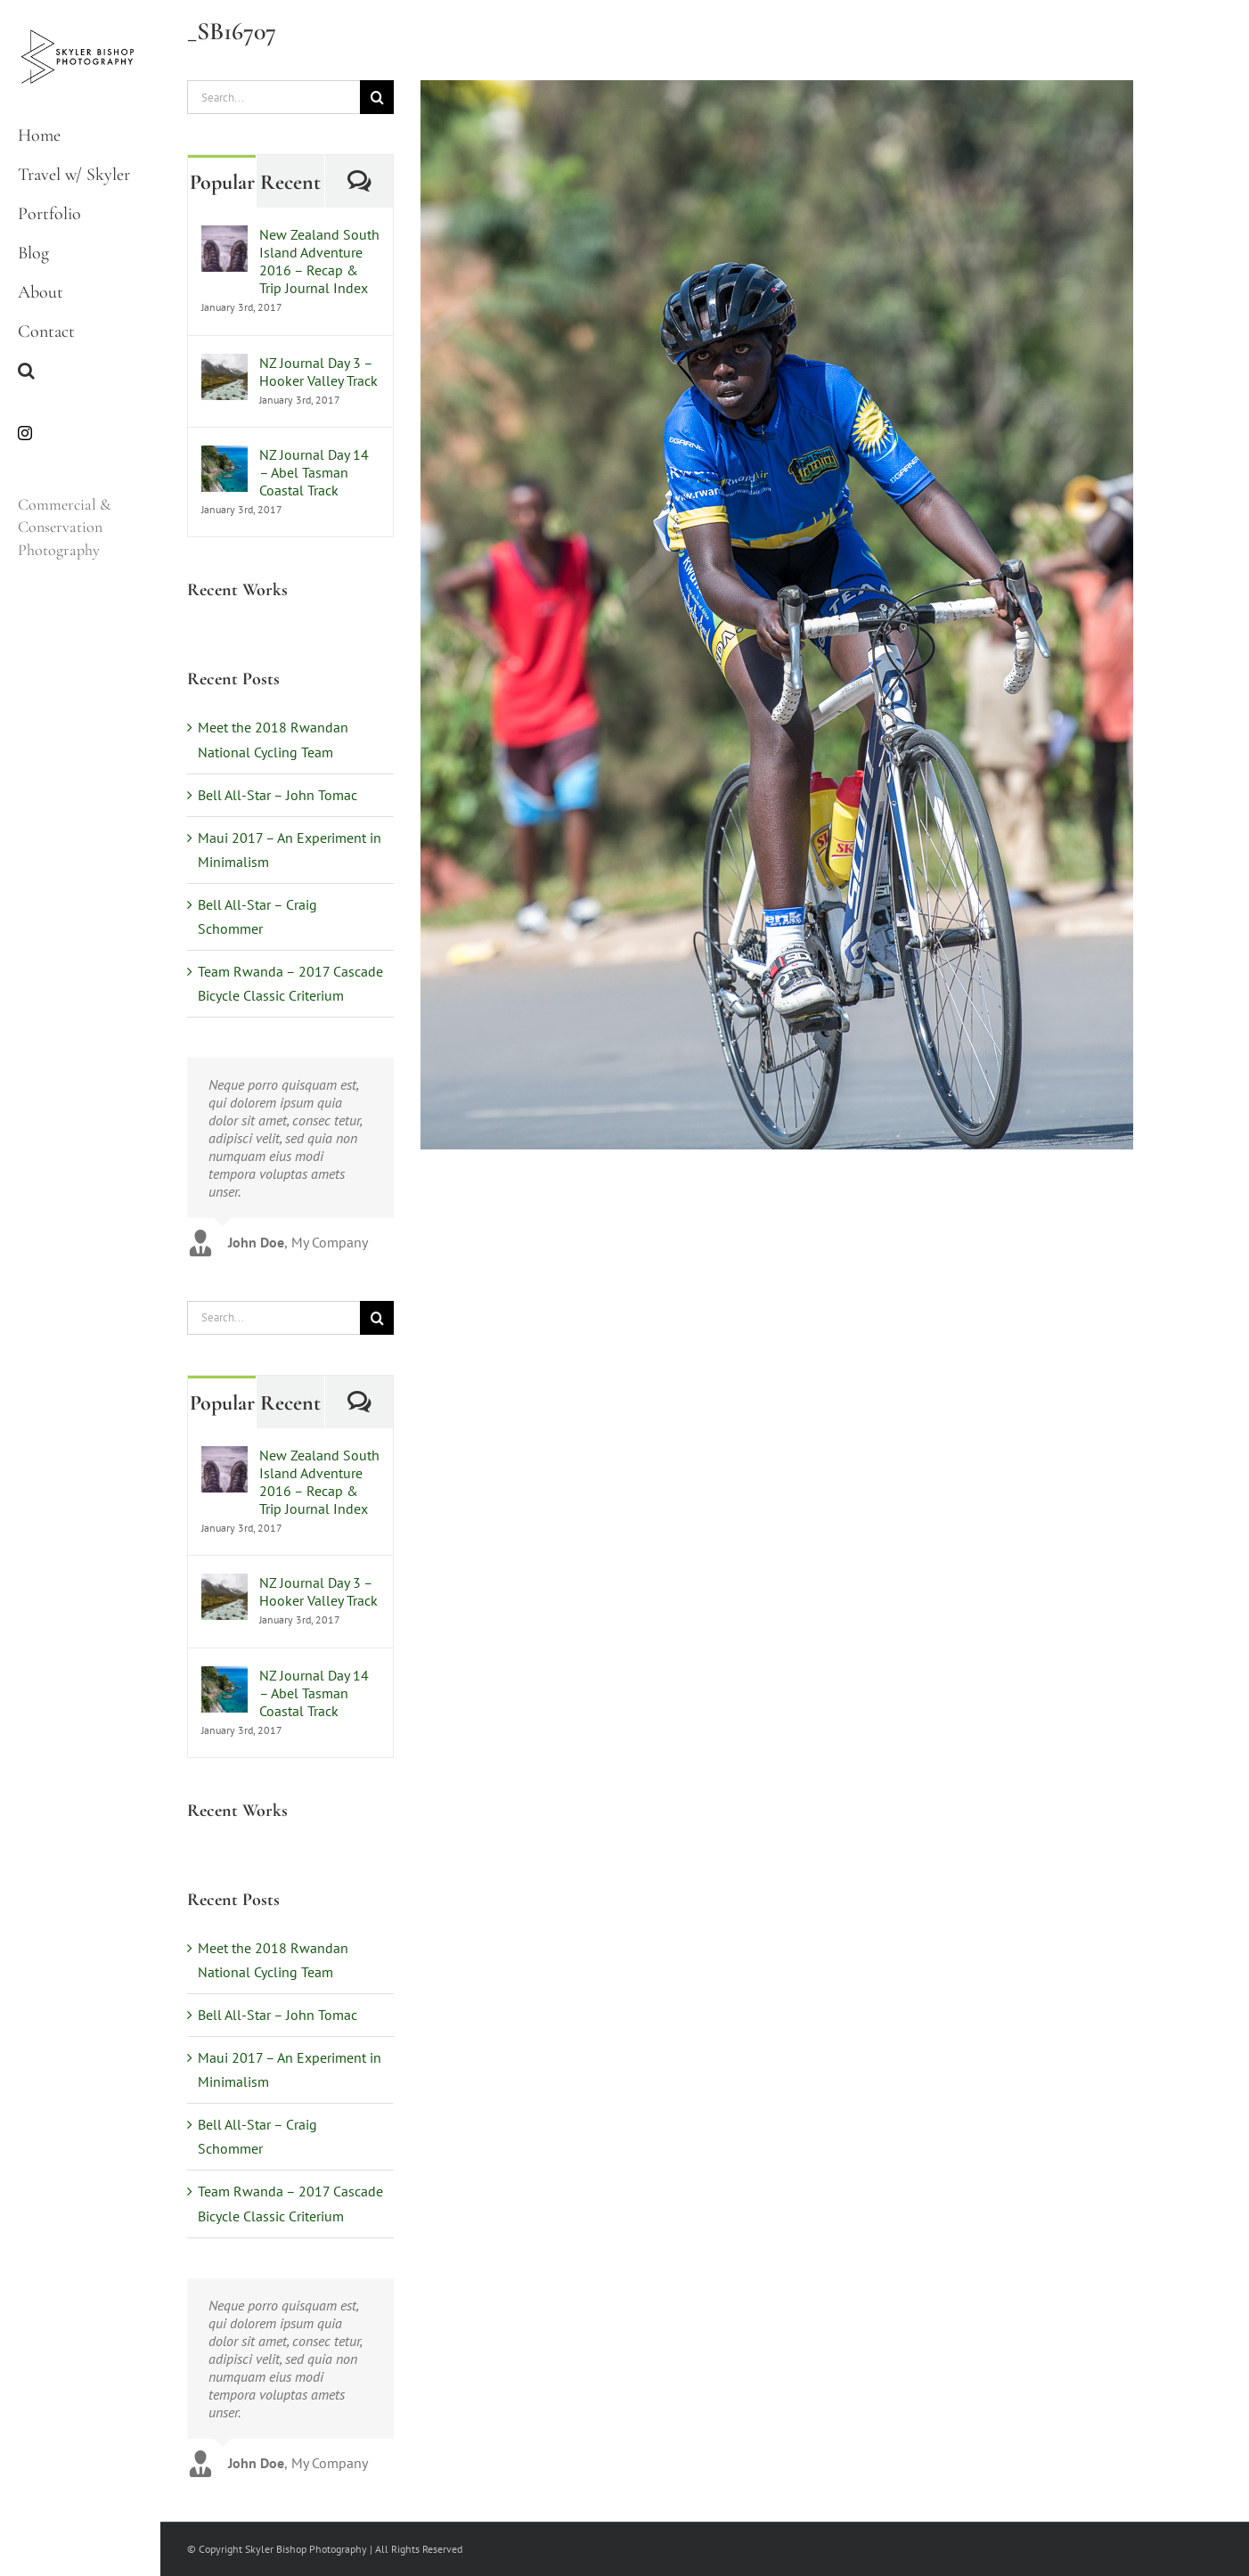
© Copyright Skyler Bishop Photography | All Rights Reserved (324, 2549)
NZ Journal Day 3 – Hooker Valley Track (318, 371)
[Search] (377, 97)
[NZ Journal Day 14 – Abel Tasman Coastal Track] (224, 457)
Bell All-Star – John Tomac (277, 795)
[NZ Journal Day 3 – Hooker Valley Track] (224, 365)
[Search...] (273, 97)
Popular (222, 182)
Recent (290, 182)
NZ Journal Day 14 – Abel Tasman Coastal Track (314, 472)
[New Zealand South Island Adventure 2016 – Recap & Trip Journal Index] (224, 237)
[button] (80, 370)
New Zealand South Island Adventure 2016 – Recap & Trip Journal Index (319, 261)
